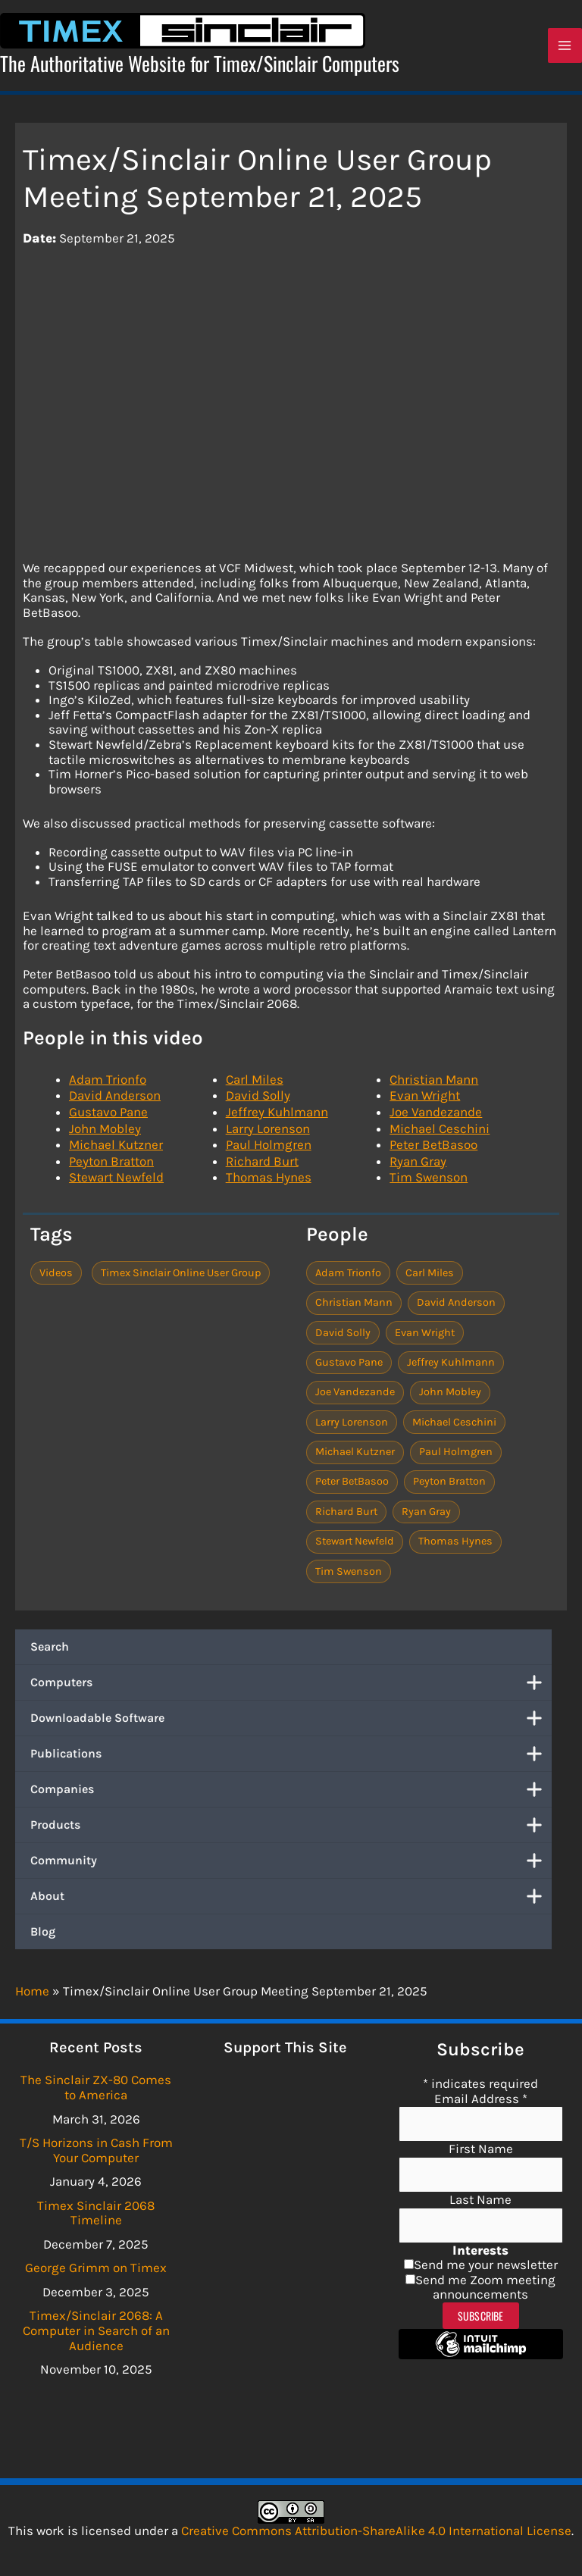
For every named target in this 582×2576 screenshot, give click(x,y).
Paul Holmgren (268, 1149)
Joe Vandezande (436, 1117)
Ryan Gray (418, 1165)
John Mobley (105, 1133)
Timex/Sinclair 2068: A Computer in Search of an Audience (96, 2330)
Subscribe (481, 2316)
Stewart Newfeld (116, 1182)
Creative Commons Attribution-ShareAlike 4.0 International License (376, 2530)
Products (291, 1830)
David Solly (258, 1100)
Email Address (480, 2098)
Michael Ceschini (440, 1133)
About (291, 1901)
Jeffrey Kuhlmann (277, 1117)
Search (49, 1652)
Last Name (480, 2199)
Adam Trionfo (107, 1083)
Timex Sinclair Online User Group (181, 1277)
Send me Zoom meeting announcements (485, 2287)
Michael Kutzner (116, 1149)
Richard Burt (262, 1165)
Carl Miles (254, 1083)
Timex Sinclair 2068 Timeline (96, 2213)
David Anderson (115, 1100)
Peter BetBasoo (433, 1149)
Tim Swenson (429, 1182)
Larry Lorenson (268, 1133)
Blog (42, 1937)
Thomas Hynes (268, 1182)
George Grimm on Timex (96, 2267)
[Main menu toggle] (565, 48)
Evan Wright (425, 1100)
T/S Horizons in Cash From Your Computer (96, 2150)
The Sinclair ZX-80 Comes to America (95, 2087)
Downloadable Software (291, 1723)
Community (291, 1865)
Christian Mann (434, 1083)
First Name (481, 2148)
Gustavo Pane (108, 1117)
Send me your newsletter (486, 2264)
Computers (291, 1687)
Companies (291, 1794)
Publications (291, 1759)
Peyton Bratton (111, 1165)
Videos (56, 1277)
